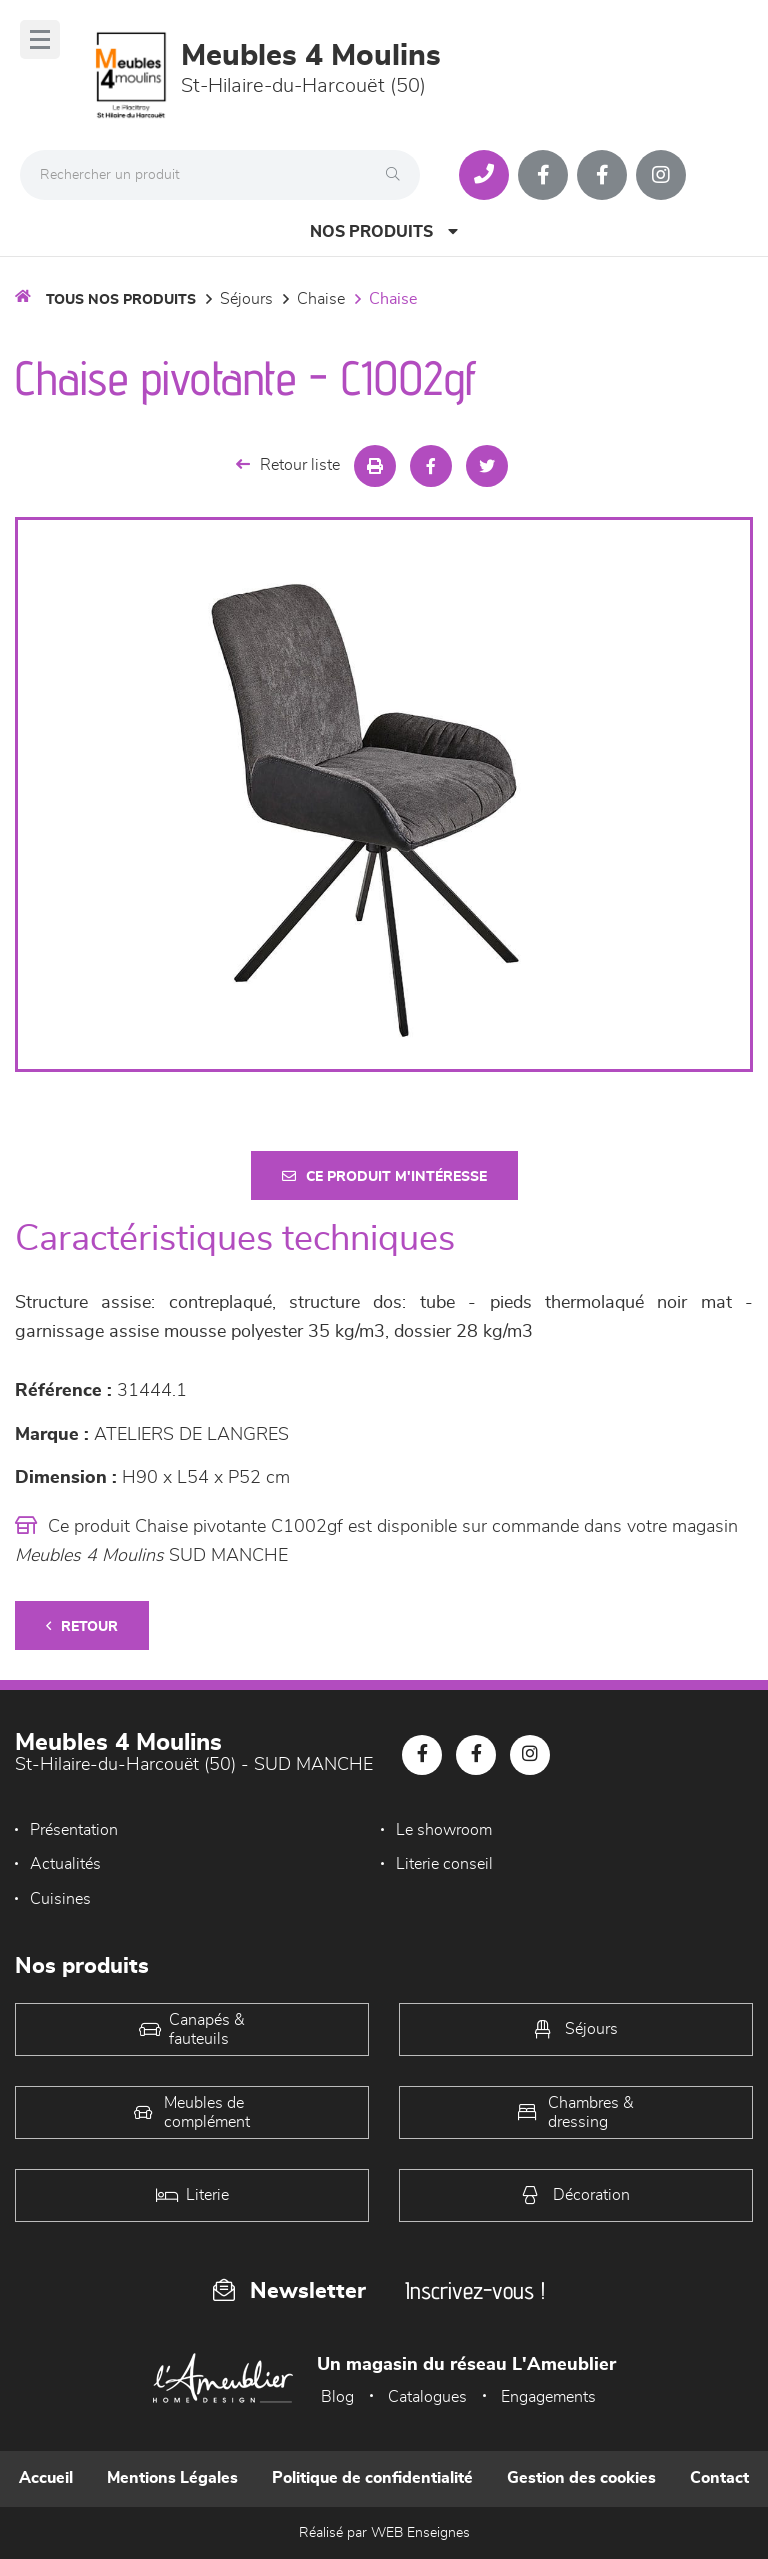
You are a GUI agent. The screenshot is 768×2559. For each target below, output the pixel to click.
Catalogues (427, 2397)
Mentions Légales (172, 2478)
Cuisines (60, 1899)
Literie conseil (444, 1864)
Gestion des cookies (581, 2478)
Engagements (548, 2397)
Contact (719, 2478)
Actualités (65, 1864)
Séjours (246, 299)
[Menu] (40, 39)
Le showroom (444, 1830)
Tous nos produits (121, 300)
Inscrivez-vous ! (475, 2290)
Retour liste (288, 464)
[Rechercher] (398, 175)
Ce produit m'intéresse (384, 1176)
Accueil (46, 2478)
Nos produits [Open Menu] (384, 231)
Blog (337, 2397)
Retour (82, 1626)
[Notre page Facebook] (543, 175)
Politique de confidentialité (372, 2478)
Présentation (74, 1830)
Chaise (321, 299)
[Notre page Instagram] (661, 175)
